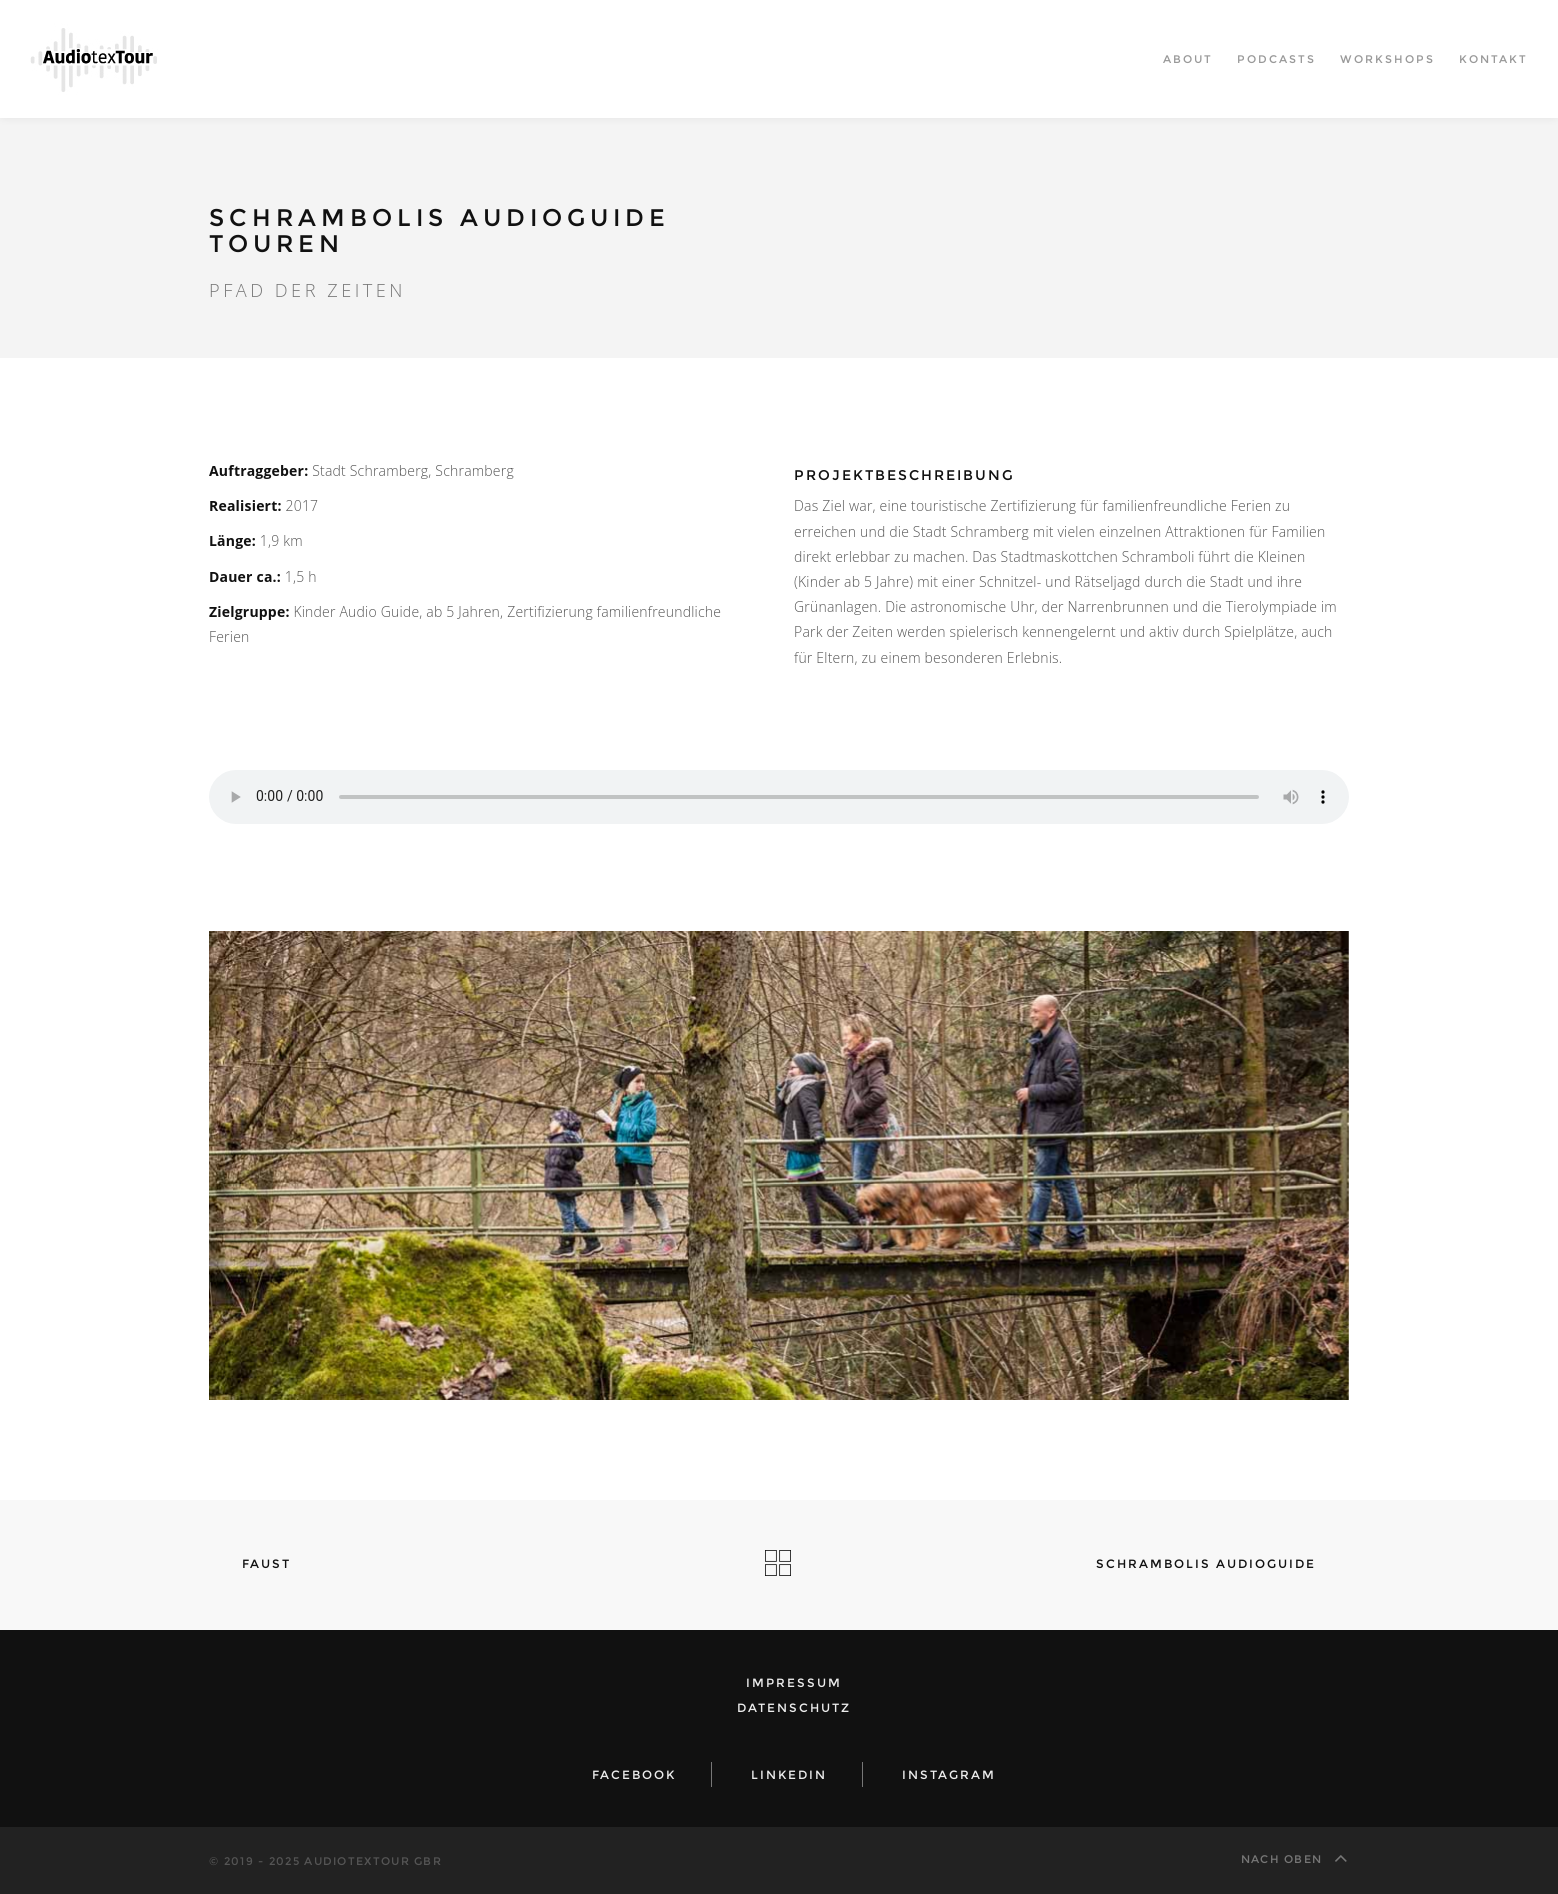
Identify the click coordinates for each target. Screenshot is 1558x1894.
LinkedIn (789, 1774)
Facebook (634, 1774)
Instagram (949, 1774)
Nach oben (1295, 1857)
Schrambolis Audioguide (1215, 1563)
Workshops (1387, 59)
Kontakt (1493, 59)
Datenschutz (794, 1707)
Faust (257, 1563)
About (1188, 59)
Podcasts (1276, 59)
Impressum (794, 1682)
